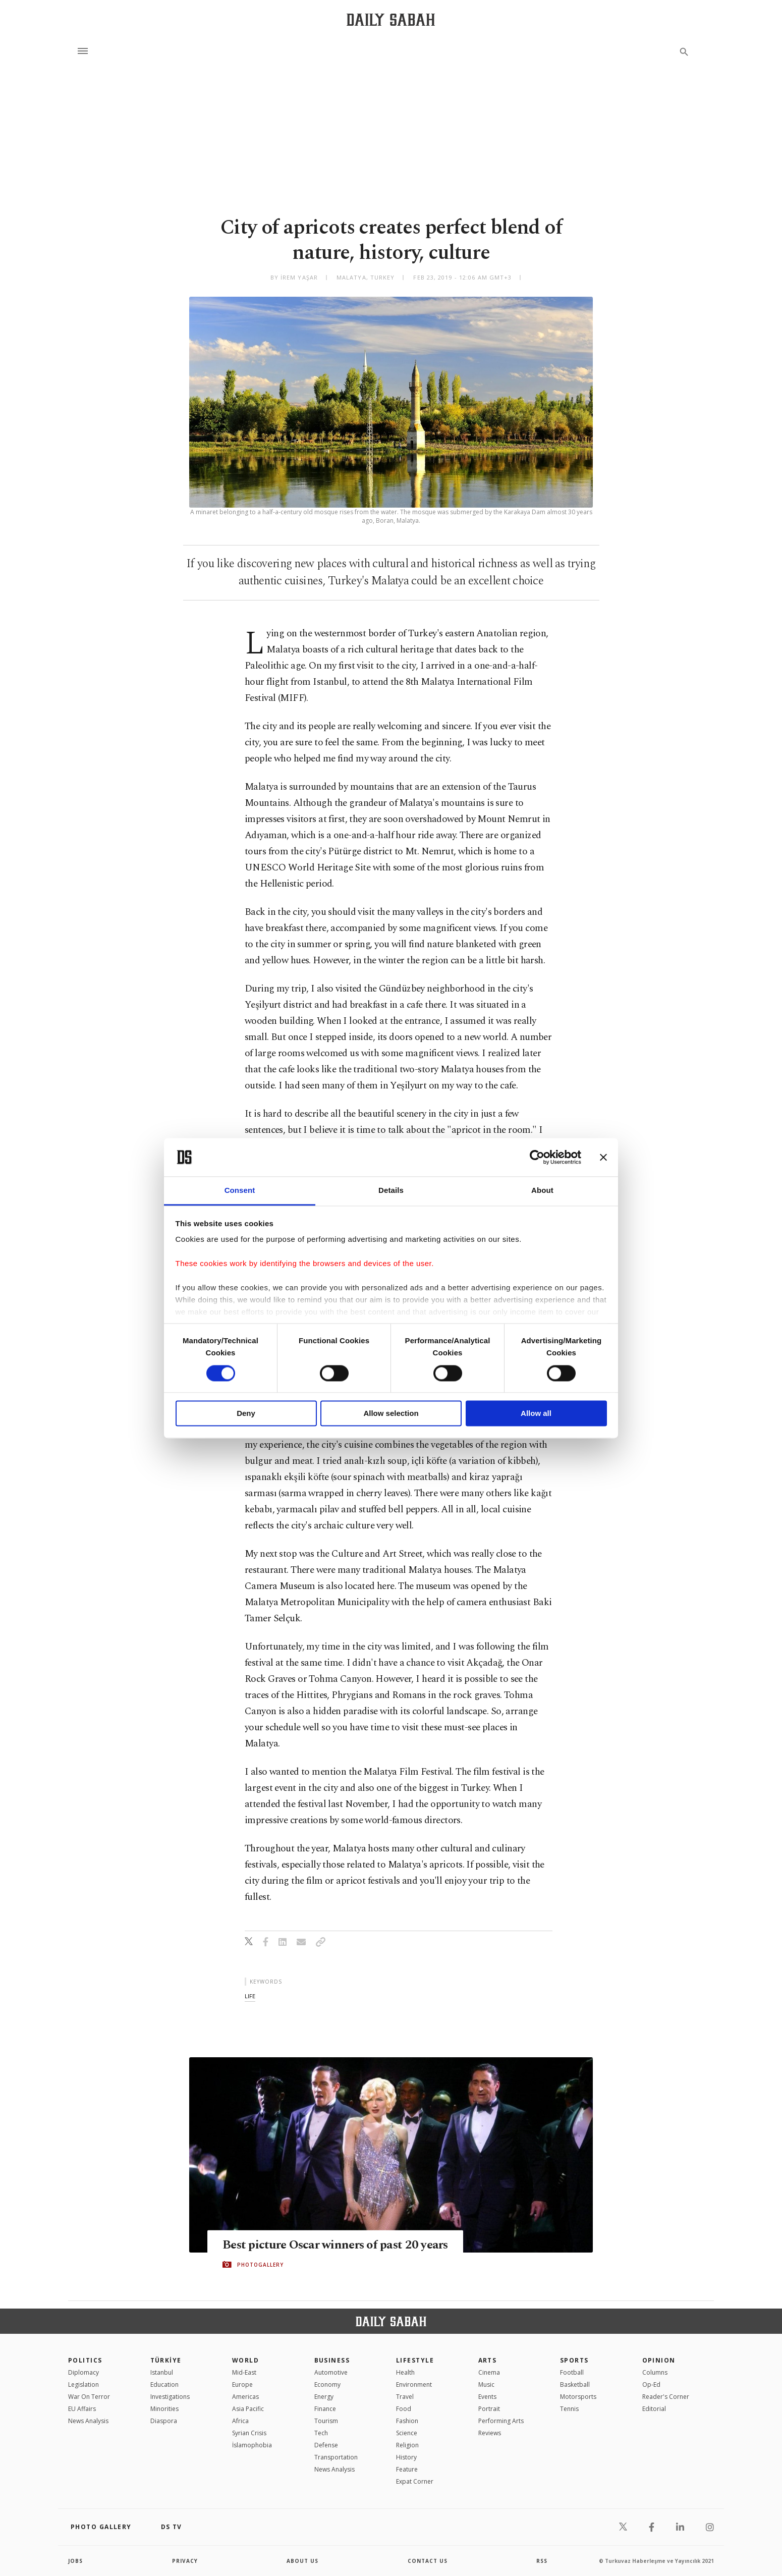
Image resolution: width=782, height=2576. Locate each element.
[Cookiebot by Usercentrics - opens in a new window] (537, 1157)
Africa (240, 2421)
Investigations (170, 2396)
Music (486, 2384)
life (250, 1996)
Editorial (654, 2408)
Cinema (489, 2372)
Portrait (489, 2408)
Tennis (569, 2408)
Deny (246, 1413)
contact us (428, 2560)
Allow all (536, 1413)
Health (405, 2372)
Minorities (164, 2408)
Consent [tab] (240, 1190)
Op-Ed (651, 2384)
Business (332, 2360)
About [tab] (542, 1190)
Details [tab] (391, 1190)
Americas (245, 2396)
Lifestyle (415, 2360)
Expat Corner (414, 2481)
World (245, 2360)
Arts (487, 2360)
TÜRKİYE (166, 2360)
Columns (654, 2372)
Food (403, 2408)
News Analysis (88, 2421)
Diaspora (163, 2421)
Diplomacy (83, 2372)
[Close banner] (603, 1157)
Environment (414, 2384)
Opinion (659, 2360)
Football (572, 2372)
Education (164, 2384)
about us (302, 2560)
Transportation (336, 2457)
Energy (323, 2396)
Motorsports (578, 2396)
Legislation (83, 2384)
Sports (574, 2360)
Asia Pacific (248, 2408)
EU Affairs (82, 2408)
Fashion (407, 2421)
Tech (321, 2433)
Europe (242, 2384)
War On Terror (89, 2396)
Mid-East (244, 2372)
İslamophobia (252, 2445)
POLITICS (85, 2360)
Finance (325, 2408)
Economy (327, 2384)
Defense (326, 2445)
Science (406, 2433)
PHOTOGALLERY (260, 2272)
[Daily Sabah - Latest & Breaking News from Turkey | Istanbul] (391, 19)
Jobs (75, 2560)
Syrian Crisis (249, 2433)
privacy (185, 2560)
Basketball (575, 2384)
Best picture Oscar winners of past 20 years (322, 2244)
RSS (541, 2560)
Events (487, 2396)
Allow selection (390, 1413)
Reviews (489, 2433)
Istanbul (161, 2372)
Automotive (331, 2372)
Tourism (326, 2421)
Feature (407, 2469)
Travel (405, 2396)
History (406, 2457)
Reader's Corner (665, 2396)
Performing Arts (501, 2421)
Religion (407, 2445)
